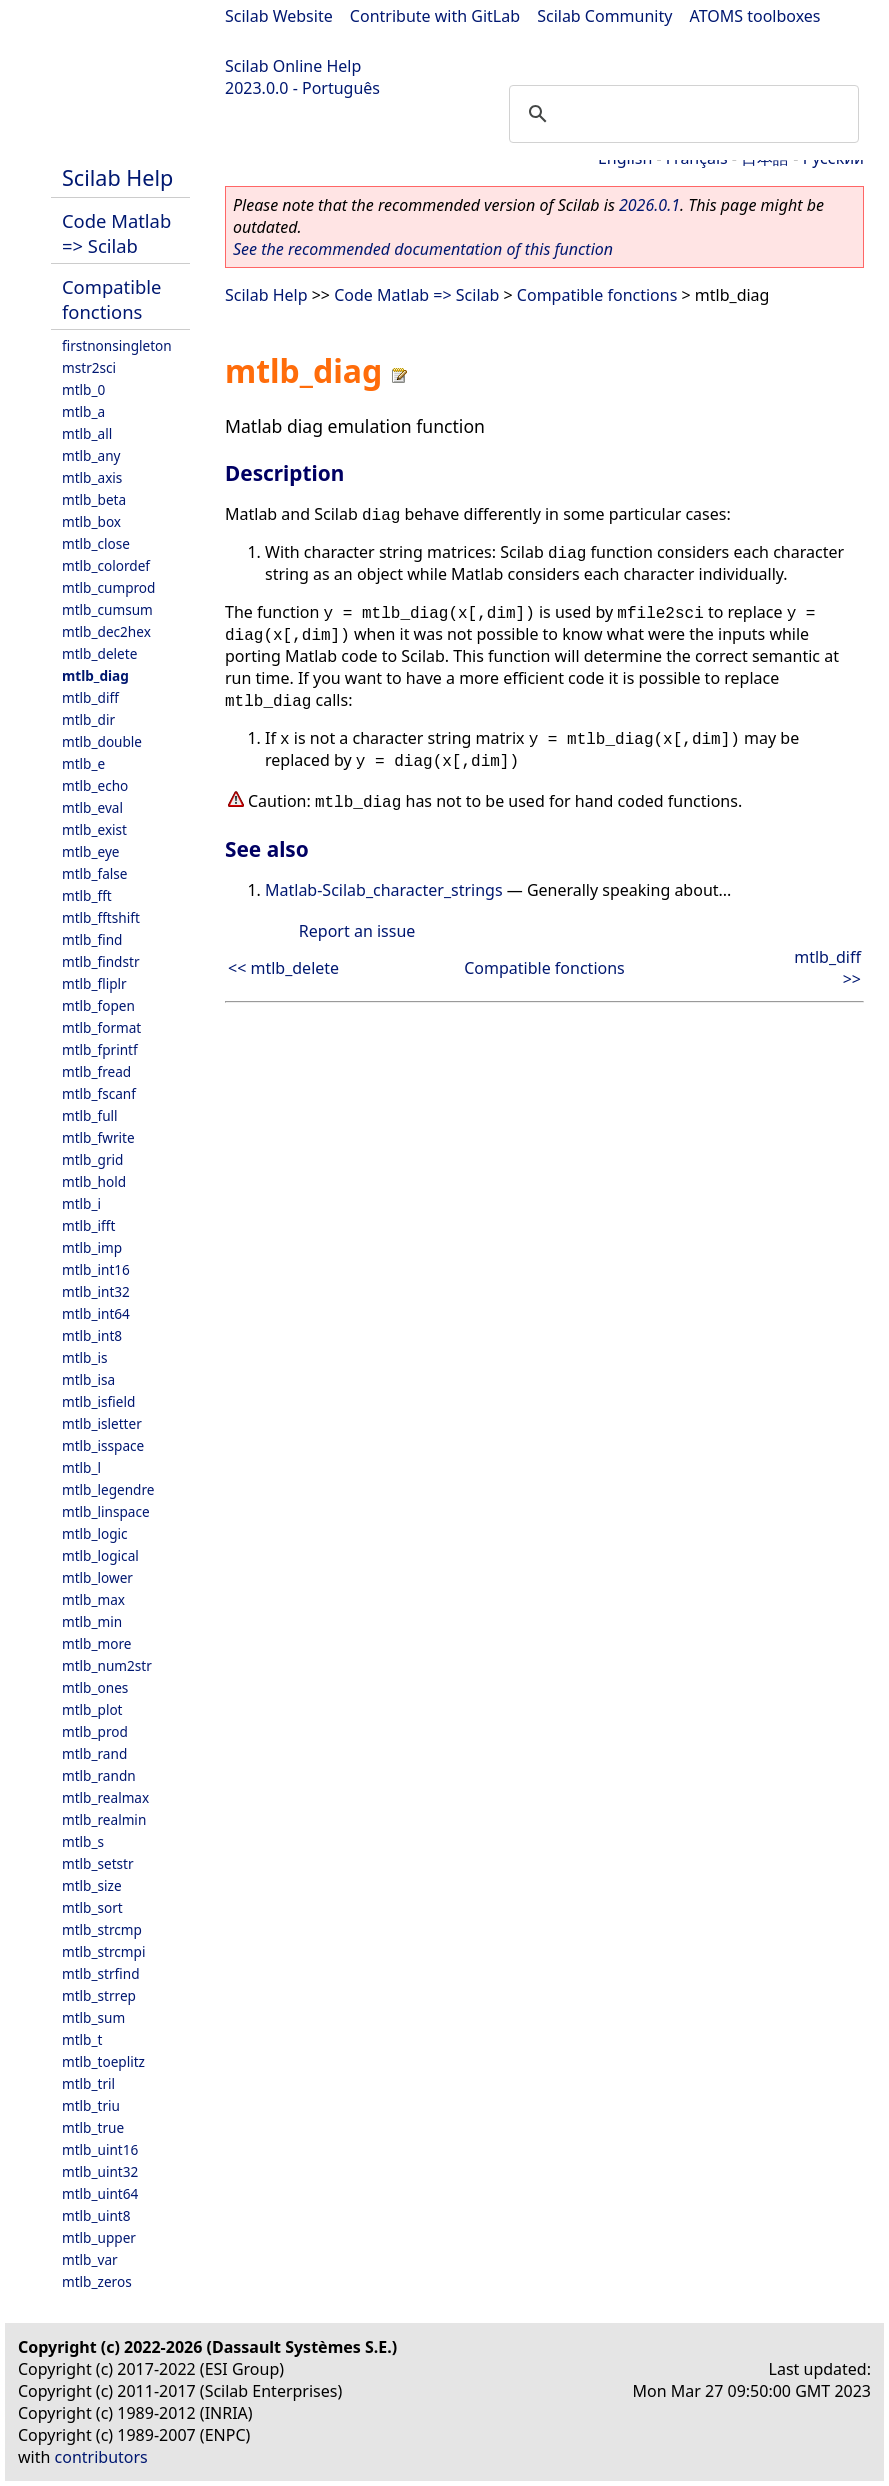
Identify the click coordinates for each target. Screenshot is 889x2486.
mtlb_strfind (101, 1973)
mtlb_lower (97, 1577)
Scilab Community (604, 16)
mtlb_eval (92, 807)
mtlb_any (91, 455)
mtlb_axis (92, 477)
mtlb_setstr (98, 1863)
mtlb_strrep (99, 1995)
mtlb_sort (92, 1907)
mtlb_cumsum (107, 609)
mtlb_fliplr (94, 983)
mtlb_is (85, 1357)
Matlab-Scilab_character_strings (384, 890)
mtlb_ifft (88, 1225)
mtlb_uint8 (96, 2215)
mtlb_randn (99, 1775)
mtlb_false (95, 873)
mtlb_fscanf (99, 1093)
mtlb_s (83, 1841)
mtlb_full (90, 1115)
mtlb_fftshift (101, 917)
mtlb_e (83, 763)
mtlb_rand (94, 1753)
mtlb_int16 (96, 1269)
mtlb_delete (99, 653)
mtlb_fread (96, 1071)
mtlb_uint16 (100, 2149)
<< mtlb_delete (283, 968)
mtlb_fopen (98, 1005)
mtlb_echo (95, 785)
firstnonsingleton (117, 345)
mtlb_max (93, 1599)
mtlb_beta (94, 499)
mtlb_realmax (105, 1797)
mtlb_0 (83, 389)
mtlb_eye (91, 851)
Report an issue (357, 931)
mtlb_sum (93, 2017)
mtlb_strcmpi (103, 1951)
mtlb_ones (95, 1687)
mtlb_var (90, 2259)
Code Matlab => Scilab (116, 233)
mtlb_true (93, 2127)
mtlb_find (92, 939)
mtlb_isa (88, 1379)
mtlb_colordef (106, 565)
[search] (681, 114)
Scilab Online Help (293, 66)
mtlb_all (87, 433)
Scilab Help (117, 177)
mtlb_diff (90, 697)
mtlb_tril (88, 2083)
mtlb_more (96, 1643)
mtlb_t (82, 2039)
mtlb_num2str (107, 1665)
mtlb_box (91, 521)
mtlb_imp (92, 1247)
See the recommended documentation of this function (423, 249)
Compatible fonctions (111, 299)
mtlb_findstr (101, 961)
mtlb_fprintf (100, 1049)
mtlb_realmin (104, 1819)
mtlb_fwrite (98, 1137)
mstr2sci (89, 367)
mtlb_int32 (96, 1291)
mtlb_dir (88, 719)
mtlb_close (96, 543)
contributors (101, 2457)
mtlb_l (81, 1467)
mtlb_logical (100, 1555)
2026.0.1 (649, 205)
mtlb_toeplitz (103, 2061)
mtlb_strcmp (102, 1929)
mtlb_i (81, 1203)
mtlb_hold (94, 1181)
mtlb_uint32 (100, 2171)
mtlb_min (92, 1621)
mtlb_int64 (96, 1313)
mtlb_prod (95, 1731)
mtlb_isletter (102, 1423)
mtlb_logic (95, 1533)
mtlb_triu (91, 2105)
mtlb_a (83, 411)
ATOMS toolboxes (755, 16)
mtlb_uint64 (100, 2193)
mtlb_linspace (106, 1511)
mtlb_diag (95, 675)
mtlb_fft (87, 895)
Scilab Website (279, 16)
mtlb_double (102, 741)
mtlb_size (92, 1885)
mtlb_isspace (103, 1445)
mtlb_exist (94, 829)
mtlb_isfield (98, 1401)
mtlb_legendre (108, 1489)
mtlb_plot (92, 1709)
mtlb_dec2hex (106, 631)
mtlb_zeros (97, 2281)
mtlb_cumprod (108, 587)
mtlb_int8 (92, 1335)
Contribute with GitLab (435, 16)
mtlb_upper (99, 2237)
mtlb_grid (92, 1159)
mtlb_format (101, 1027)
